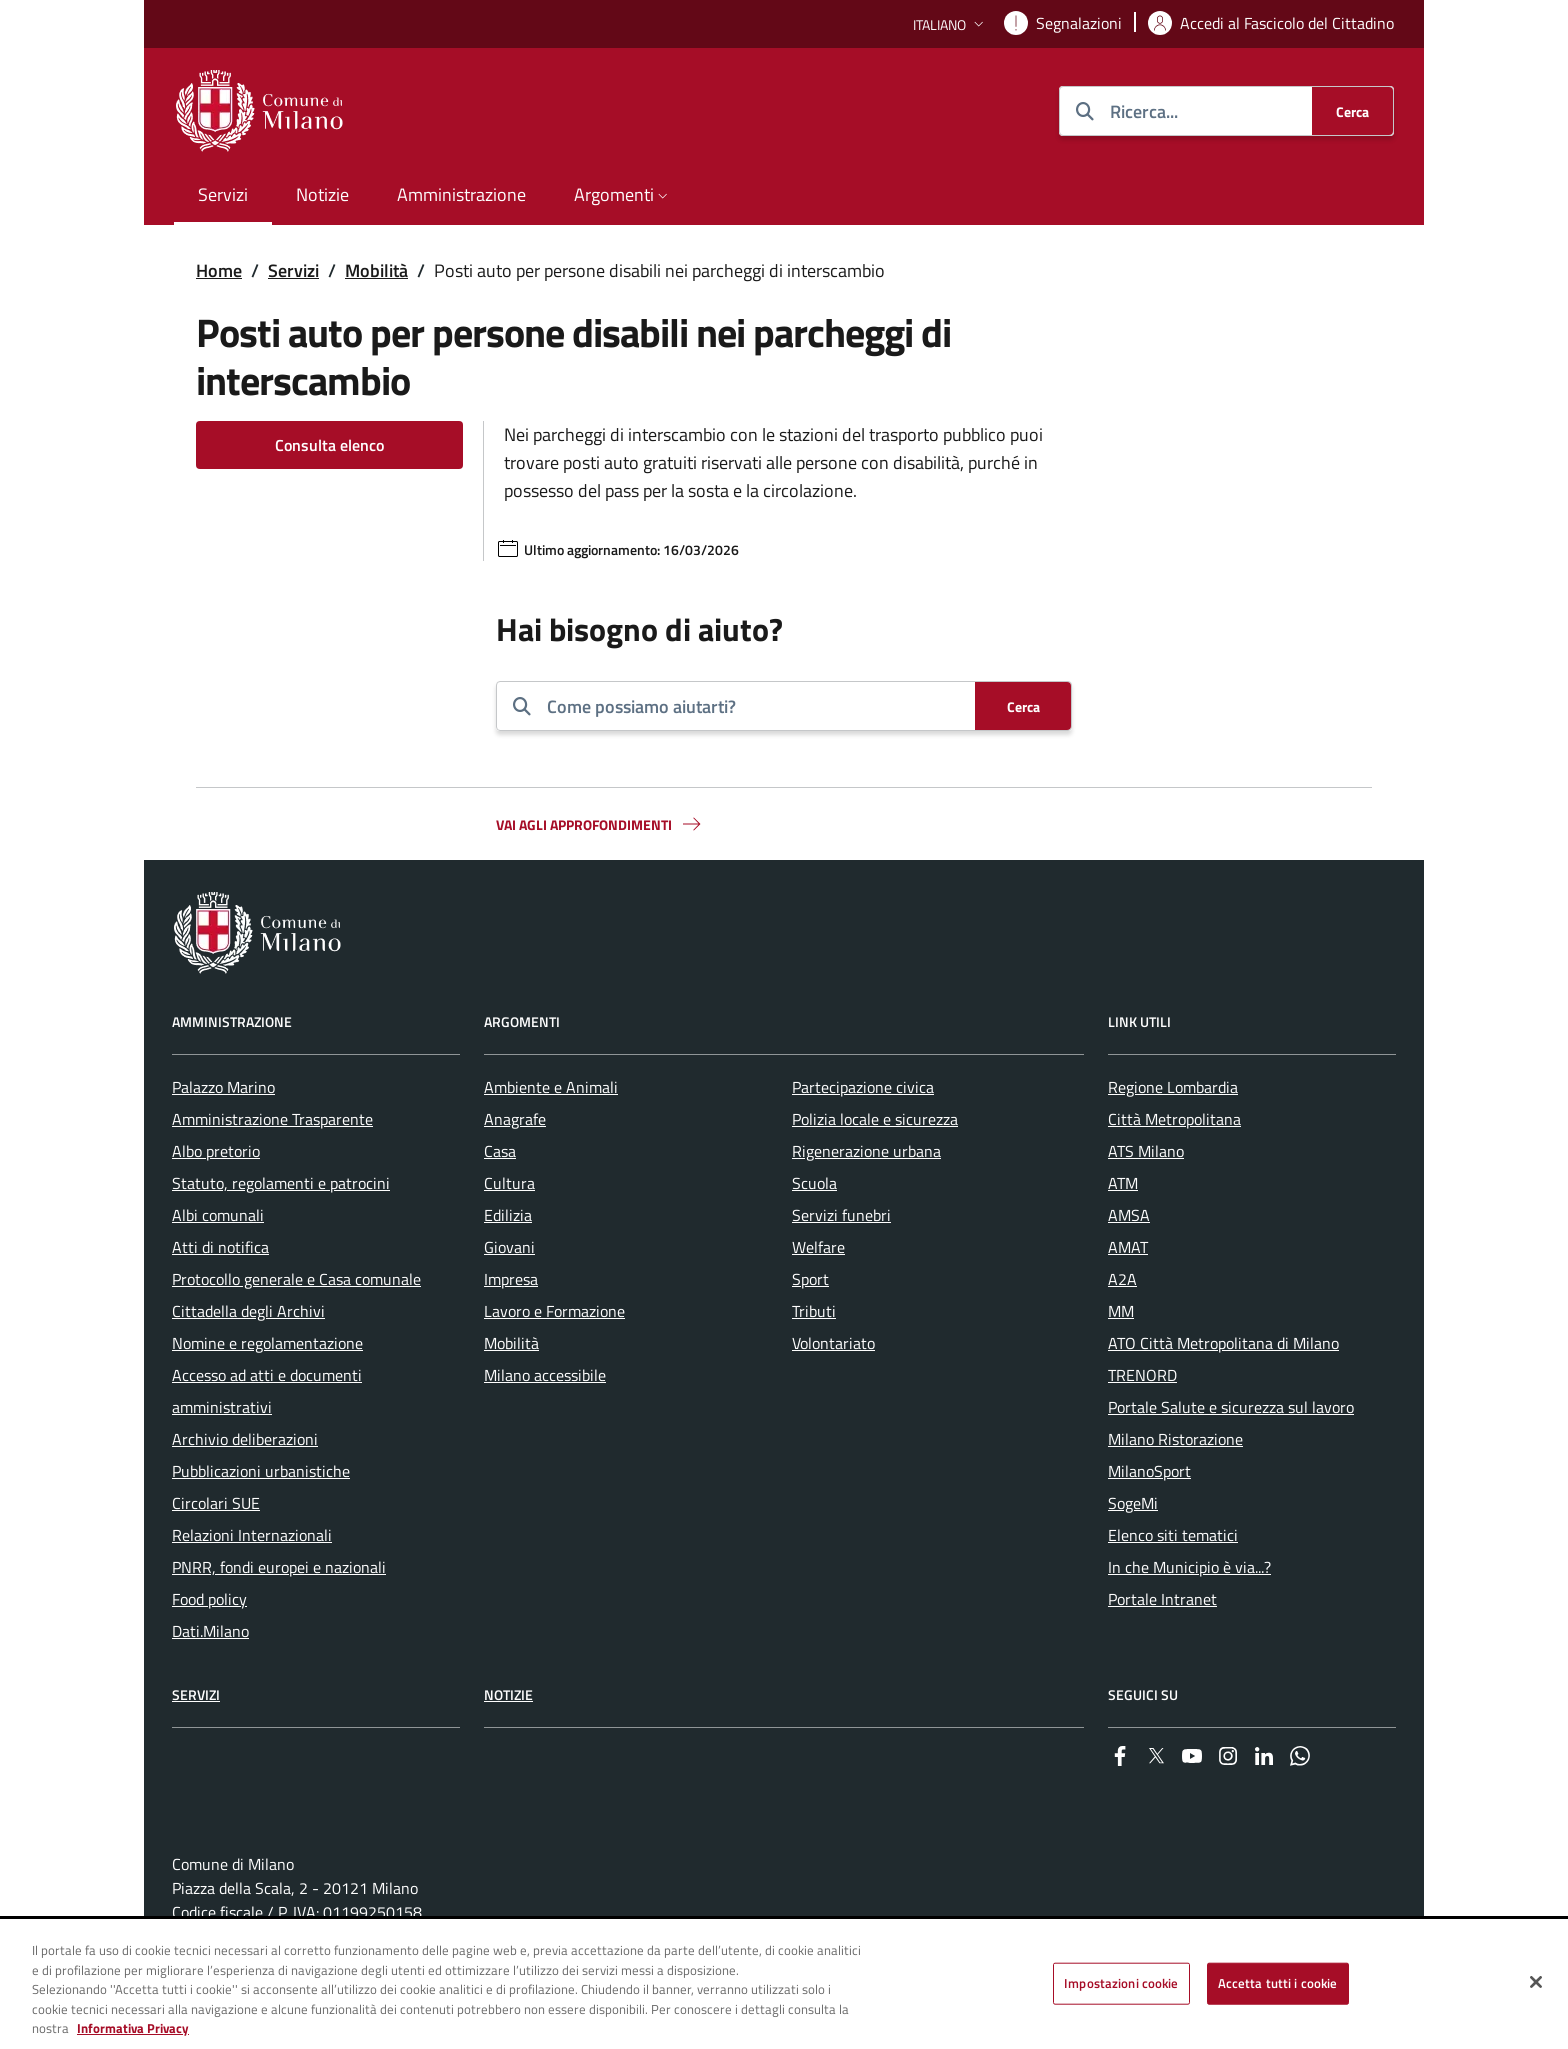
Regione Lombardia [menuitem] (1173, 1087)
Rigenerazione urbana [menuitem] (866, 1151)
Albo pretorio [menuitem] (216, 1151)
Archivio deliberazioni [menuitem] (245, 1439)
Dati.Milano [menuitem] (210, 1631)
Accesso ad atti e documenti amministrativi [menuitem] (267, 1391)
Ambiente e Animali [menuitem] (551, 1087)
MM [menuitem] (1121, 1311)
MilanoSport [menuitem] (1149, 1471)
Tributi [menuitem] (814, 1311)
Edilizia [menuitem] (508, 1215)
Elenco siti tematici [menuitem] (1173, 1535)
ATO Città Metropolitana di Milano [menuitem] (1223, 1343)
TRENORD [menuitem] (1142, 1375)
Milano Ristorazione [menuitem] (1175, 1439)
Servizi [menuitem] (223, 194)
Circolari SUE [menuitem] (216, 1503)
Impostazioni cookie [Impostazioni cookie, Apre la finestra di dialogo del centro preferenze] (1121, 1985)
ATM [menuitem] (1123, 1183)
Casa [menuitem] (500, 1151)
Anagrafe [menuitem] (515, 1119)
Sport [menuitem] (810, 1279)
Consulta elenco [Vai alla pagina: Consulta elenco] (329, 445)
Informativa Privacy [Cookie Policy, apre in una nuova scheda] (133, 2031)
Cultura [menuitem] (509, 1183)
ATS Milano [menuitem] (1146, 1151)
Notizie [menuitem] (322, 194)
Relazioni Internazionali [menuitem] (252, 1535)
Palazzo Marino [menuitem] (223, 1087)
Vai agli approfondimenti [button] (600, 824)
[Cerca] (1352, 111)
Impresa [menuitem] (511, 1279)
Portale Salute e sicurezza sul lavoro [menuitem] (1231, 1407)
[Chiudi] (1536, 1984)
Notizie (508, 1694)
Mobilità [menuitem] (511, 1343)
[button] (950, 24)
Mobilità (376, 270)
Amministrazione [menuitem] (461, 194)
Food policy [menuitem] (209, 1599)
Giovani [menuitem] (509, 1247)
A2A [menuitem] (1122, 1279)
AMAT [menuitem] (1128, 1247)
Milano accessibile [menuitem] (545, 1375)
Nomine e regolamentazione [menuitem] (267, 1343)
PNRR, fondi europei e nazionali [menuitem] (279, 1567)
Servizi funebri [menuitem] (841, 1215)
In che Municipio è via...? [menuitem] (1189, 1567)
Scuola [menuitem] (814, 1183)
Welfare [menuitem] (818, 1247)
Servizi (293, 270)
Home (219, 270)
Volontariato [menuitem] (833, 1343)
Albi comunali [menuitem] (218, 1215)
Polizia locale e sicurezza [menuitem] (875, 1119)
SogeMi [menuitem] (1133, 1503)
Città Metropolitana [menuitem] (1174, 1119)
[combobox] (753, 706)
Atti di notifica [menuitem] (220, 1247)
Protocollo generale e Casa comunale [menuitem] (296, 1279)
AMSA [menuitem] (1129, 1215)
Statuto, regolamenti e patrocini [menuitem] (281, 1183)
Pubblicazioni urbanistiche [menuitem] (261, 1471)
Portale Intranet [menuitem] (1162, 1599)
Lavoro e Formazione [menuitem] (554, 1311)
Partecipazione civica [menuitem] (863, 1087)
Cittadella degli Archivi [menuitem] (248, 1311)
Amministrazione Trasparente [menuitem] (272, 1119)
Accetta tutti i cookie (1278, 1985)
